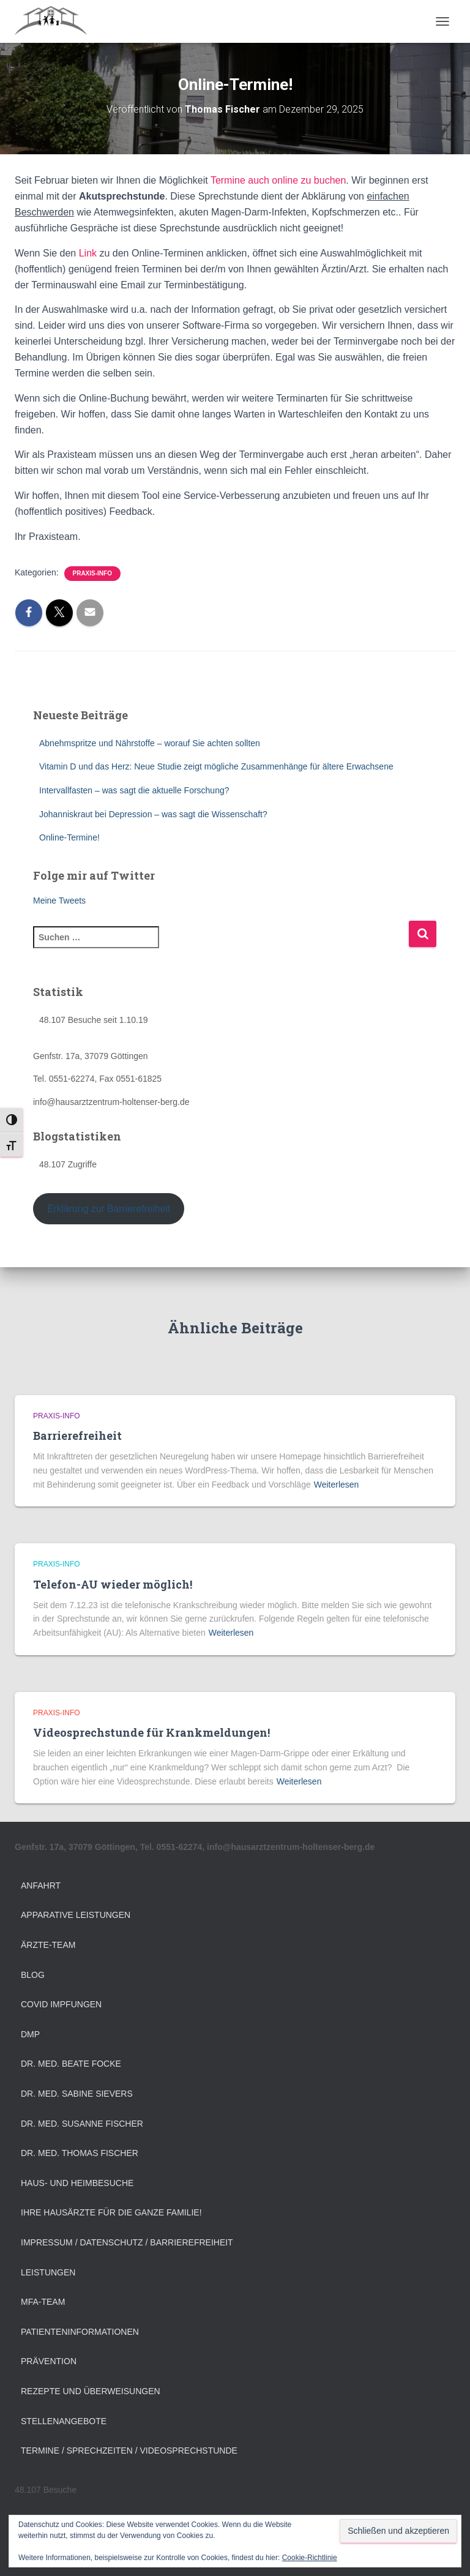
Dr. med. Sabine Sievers (77, 2094)
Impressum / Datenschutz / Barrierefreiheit (127, 2242)
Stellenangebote (63, 2421)
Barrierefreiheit (77, 1435)
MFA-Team (43, 2302)
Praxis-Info (92, 573)
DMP (30, 2034)
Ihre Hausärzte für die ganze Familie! (111, 2212)
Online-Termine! (69, 837)
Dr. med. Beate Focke (71, 2064)
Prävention (48, 2361)
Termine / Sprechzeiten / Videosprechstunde (129, 2450)
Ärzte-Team (48, 1945)
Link (88, 253)
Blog (33, 1975)
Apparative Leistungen (75, 1915)
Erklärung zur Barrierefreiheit (108, 1209)
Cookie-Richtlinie (309, 2557)
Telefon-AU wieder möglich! (112, 1584)
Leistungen (48, 2272)
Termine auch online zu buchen (278, 180)
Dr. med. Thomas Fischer (79, 2153)
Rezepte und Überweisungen (90, 2391)
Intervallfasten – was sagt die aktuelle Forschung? (134, 790)
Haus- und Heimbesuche (77, 2183)
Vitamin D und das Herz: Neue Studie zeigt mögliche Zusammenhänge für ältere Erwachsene (216, 766)
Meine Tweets (59, 900)
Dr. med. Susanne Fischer (82, 2124)
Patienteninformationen (80, 2332)
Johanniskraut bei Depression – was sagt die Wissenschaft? (153, 814)
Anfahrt (41, 1885)
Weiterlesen (336, 1484)
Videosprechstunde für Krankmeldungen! (151, 1732)
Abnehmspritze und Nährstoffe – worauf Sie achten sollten (149, 743)
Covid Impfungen (61, 2004)
